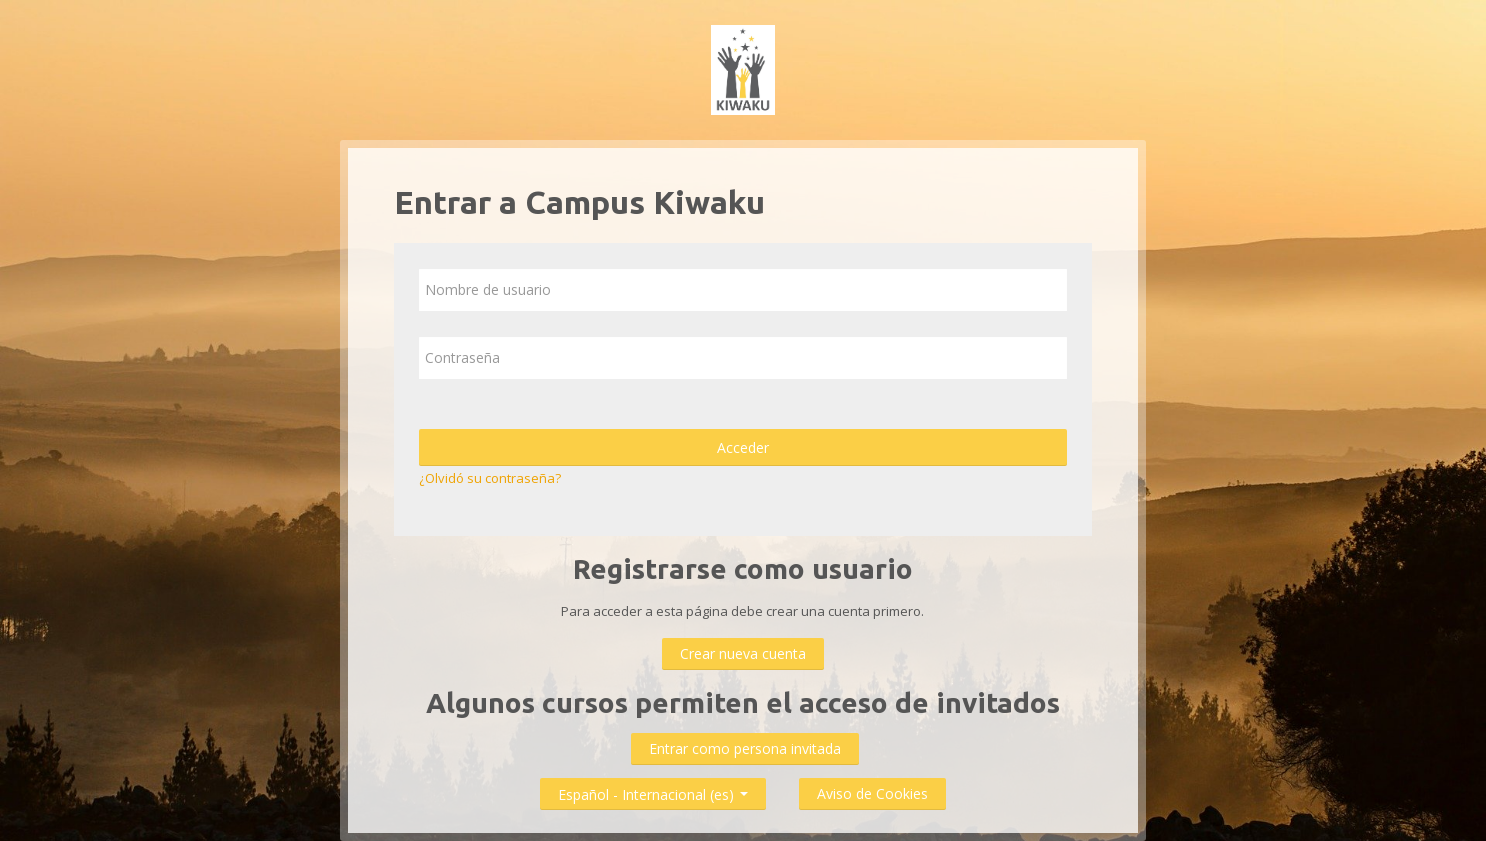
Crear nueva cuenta (743, 653)
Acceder (743, 447)
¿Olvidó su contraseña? (490, 478)
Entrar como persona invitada (745, 748)
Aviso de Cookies (872, 793)
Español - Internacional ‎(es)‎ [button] (653, 790)
